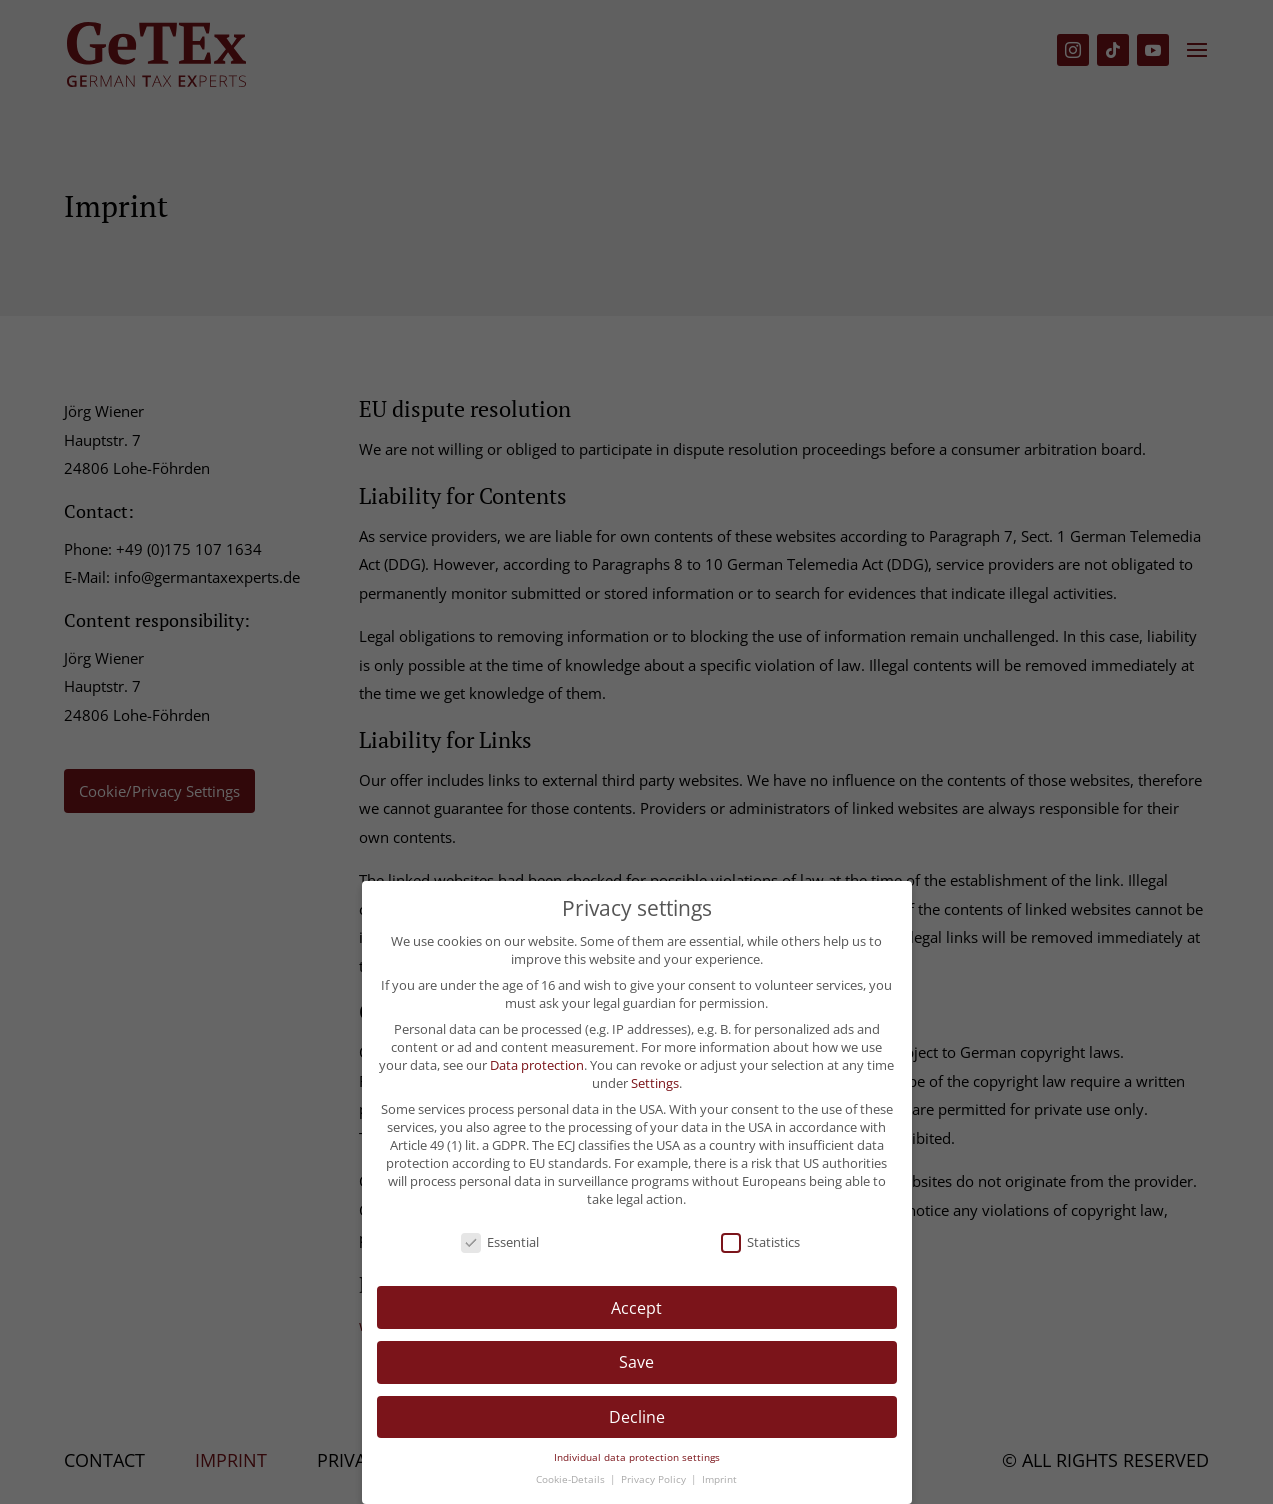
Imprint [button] (719, 1479)
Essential (500, 1242)
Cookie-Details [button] (572, 1479)
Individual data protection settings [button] (637, 1457)
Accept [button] (636, 1308)
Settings (655, 1083)
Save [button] (636, 1362)
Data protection (537, 1065)
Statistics (760, 1242)
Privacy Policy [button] (655, 1479)
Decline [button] (637, 1417)
